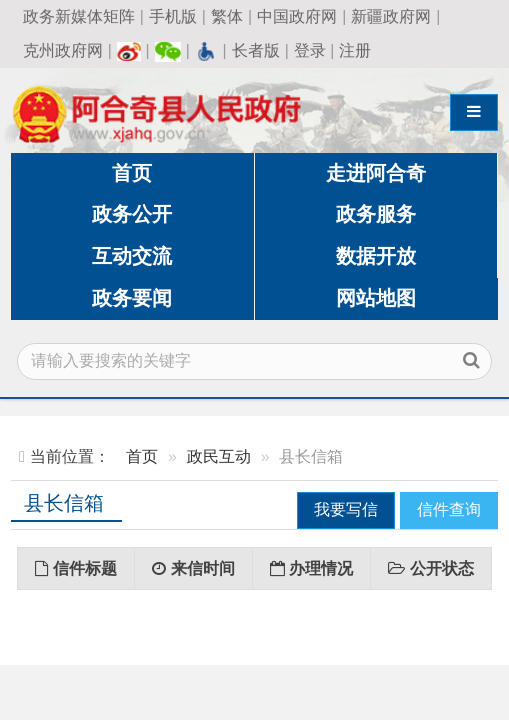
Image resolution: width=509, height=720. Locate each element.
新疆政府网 (391, 16)
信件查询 (449, 509)
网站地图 (376, 298)
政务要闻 (132, 298)
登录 (310, 50)
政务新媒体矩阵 (79, 16)
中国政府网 (297, 16)
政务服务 (376, 214)
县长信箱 (64, 503)
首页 (132, 173)
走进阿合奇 (376, 173)
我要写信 (346, 509)
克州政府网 (63, 50)
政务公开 (132, 214)
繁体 (227, 16)
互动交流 (132, 256)
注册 (355, 50)
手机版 (173, 16)
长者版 (256, 50)
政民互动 (219, 456)
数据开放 (376, 256)
